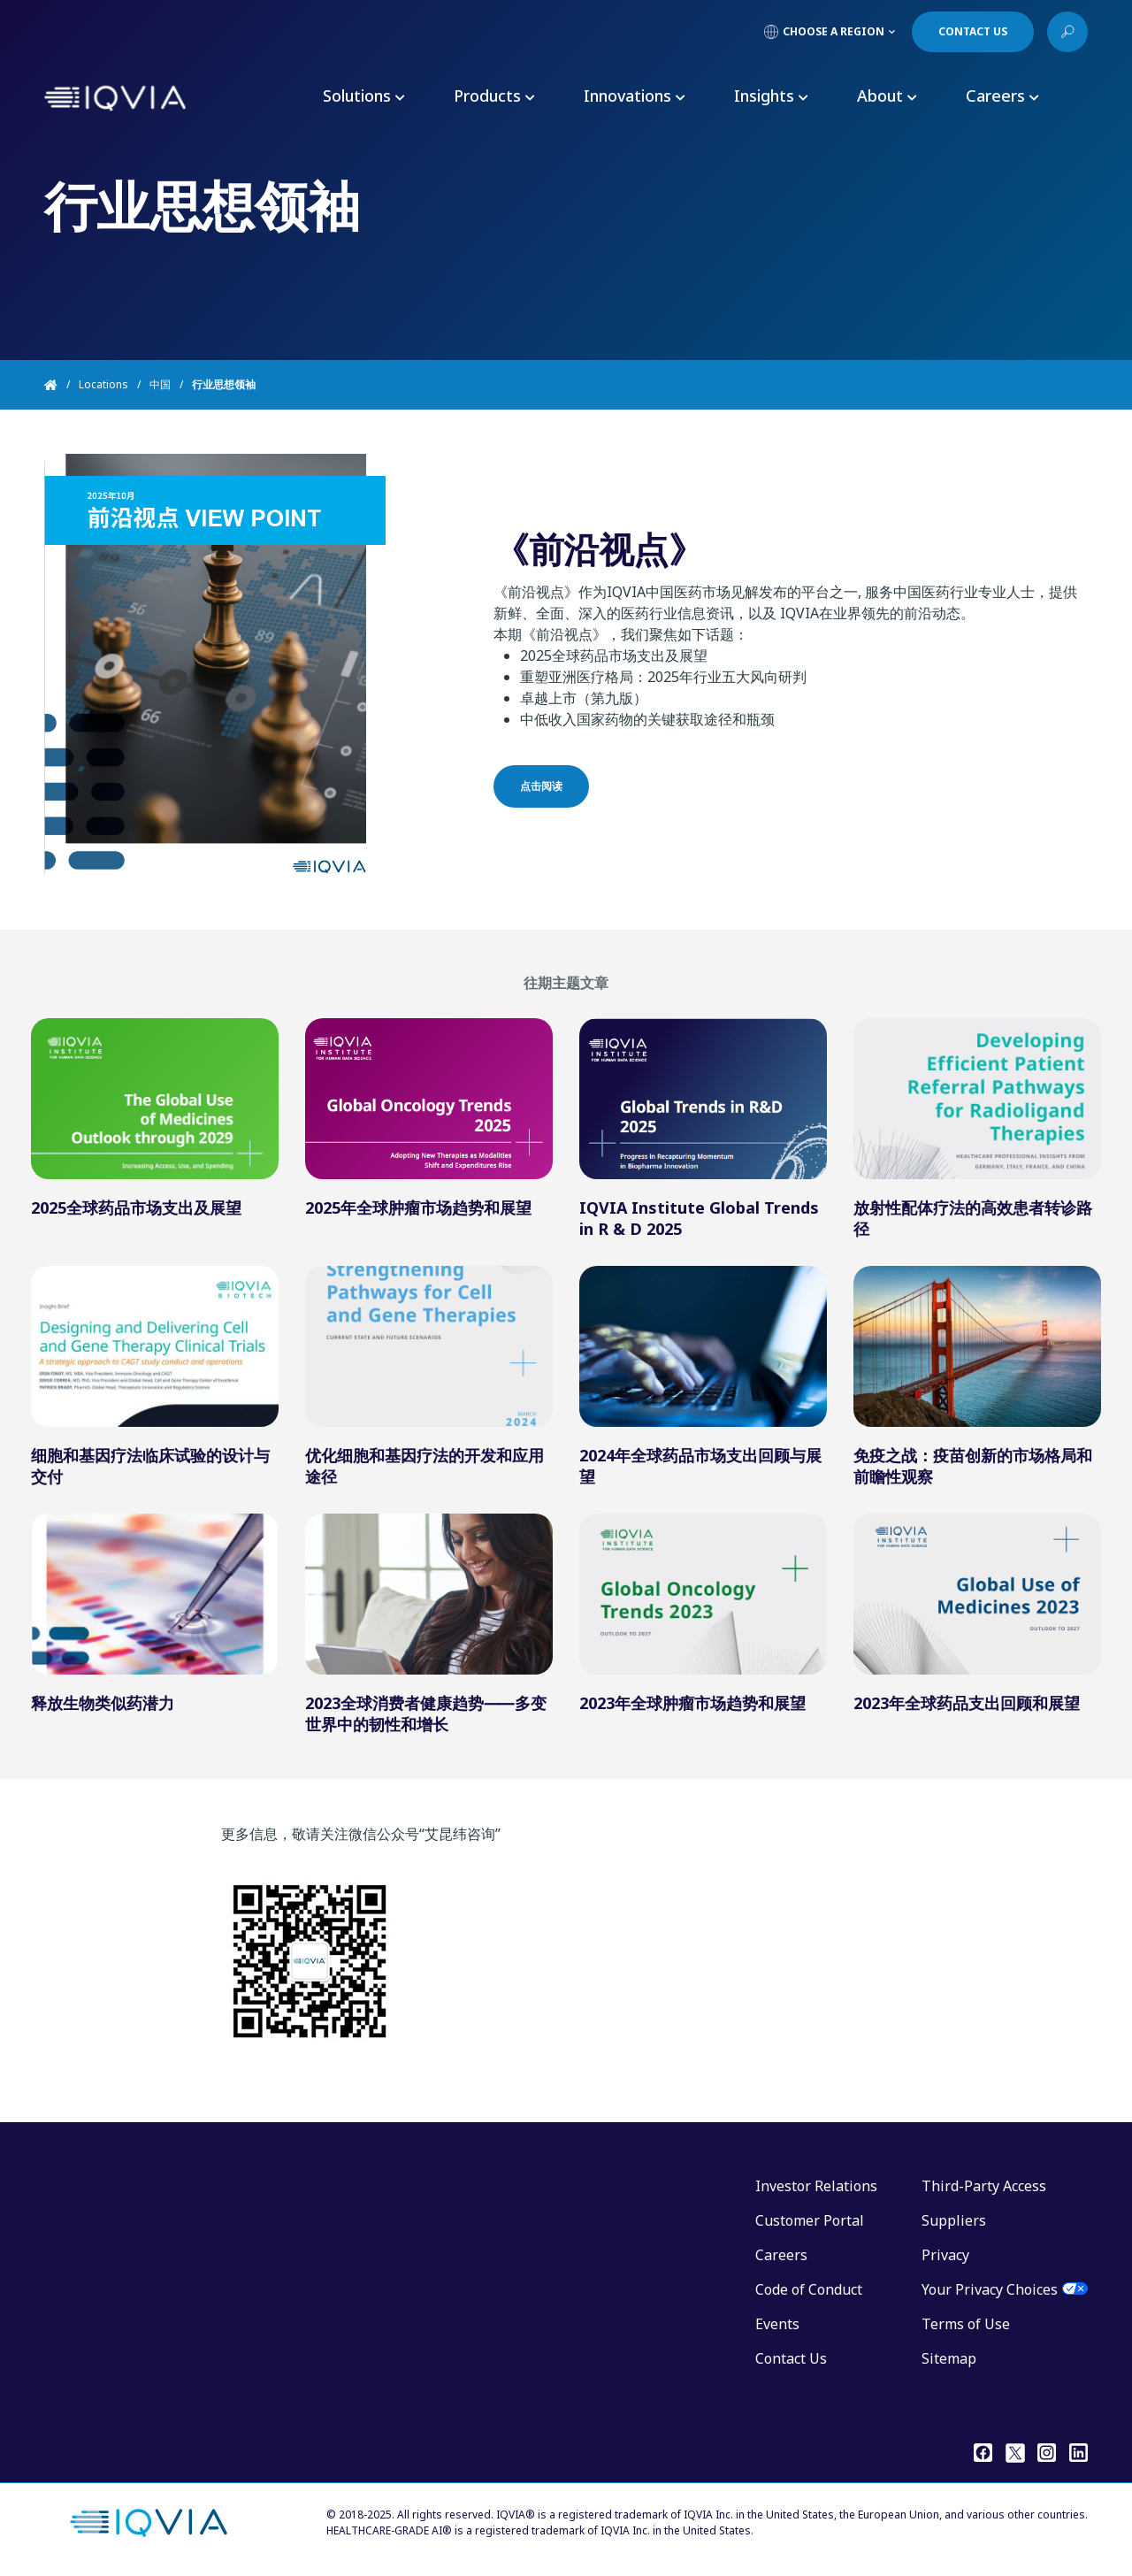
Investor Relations (816, 2186)
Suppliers (954, 2220)
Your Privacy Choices (990, 2289)
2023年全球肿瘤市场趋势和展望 (692, 1703)
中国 (160, 384)
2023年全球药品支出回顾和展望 (966, 1703)
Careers (781, 2255)
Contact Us (791, 2358)
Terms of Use (966, 2324)
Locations (103, 384)
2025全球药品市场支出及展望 (136, 1207)
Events (777, 2324)
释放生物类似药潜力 (102, 1703)
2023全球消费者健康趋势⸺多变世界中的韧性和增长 (426, 1713)
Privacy (945, 2255)
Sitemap (949, 2358)
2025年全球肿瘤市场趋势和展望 (418, 1207)
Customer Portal (809, 2220)
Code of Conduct (808, 2289)
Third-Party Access (984, 2186)
